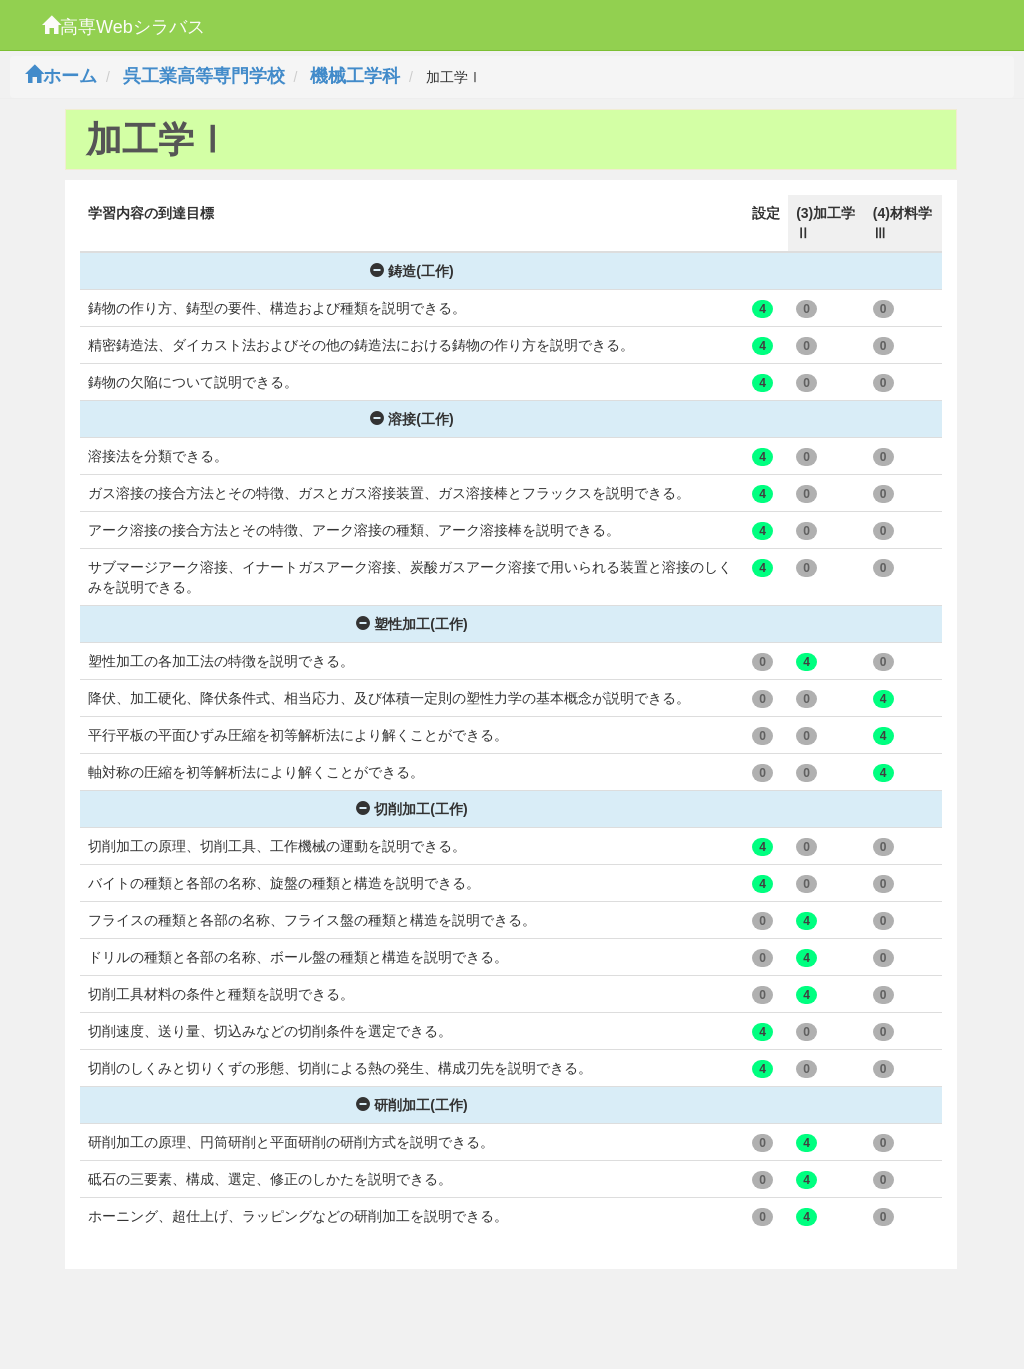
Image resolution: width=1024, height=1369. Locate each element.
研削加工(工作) (411, 1105)
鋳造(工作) (411, 271)
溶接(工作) (411, 419)
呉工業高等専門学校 (204, 76)
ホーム (61, 76)
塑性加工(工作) (411, 624)
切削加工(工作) (411, 809)
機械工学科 (355, 76)
